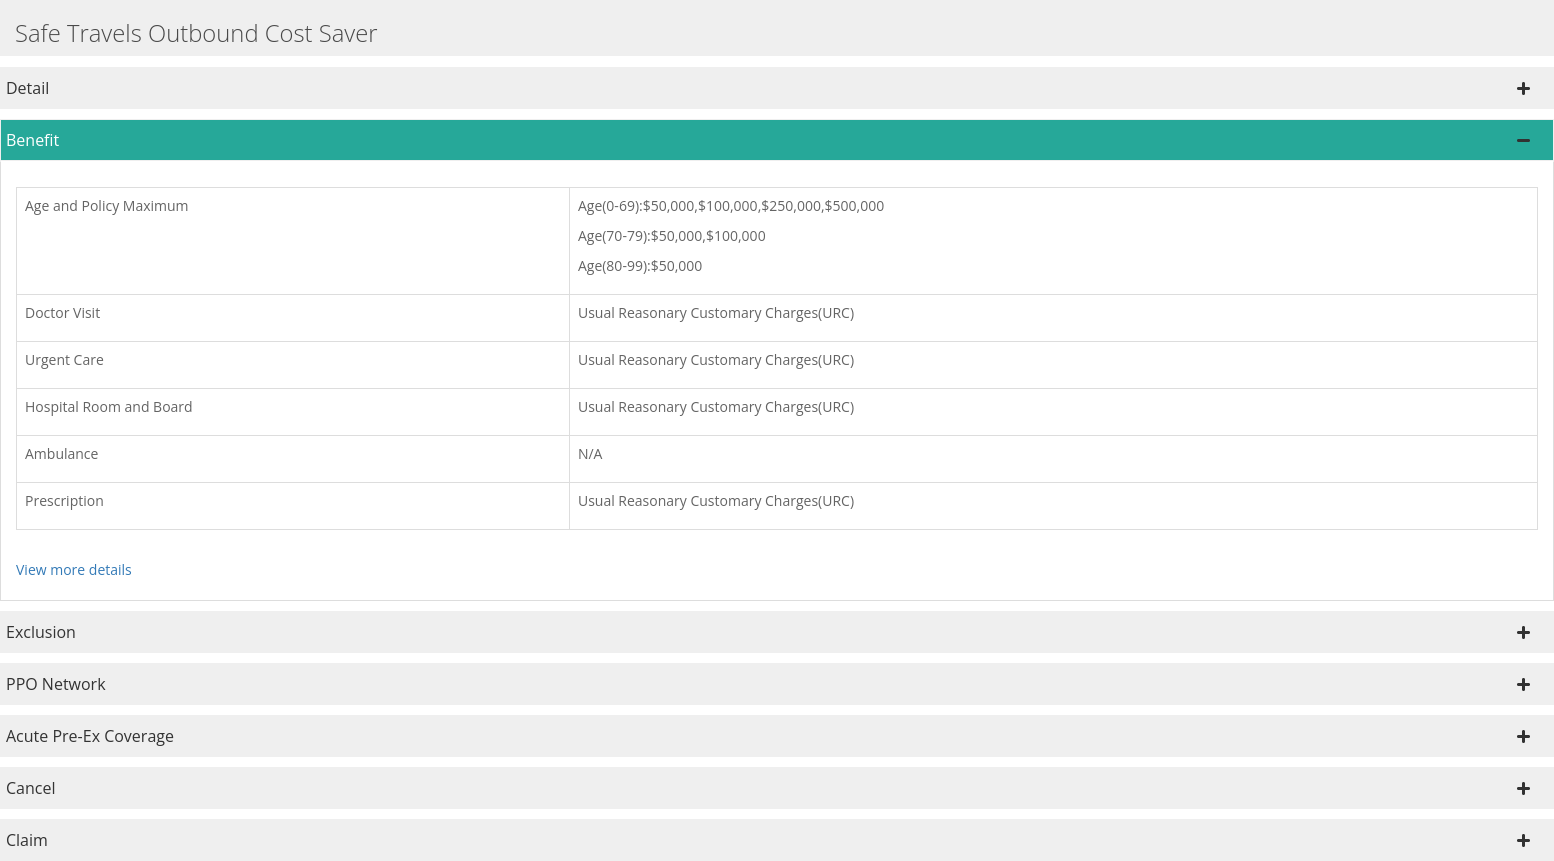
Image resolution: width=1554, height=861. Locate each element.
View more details (74, 569)
